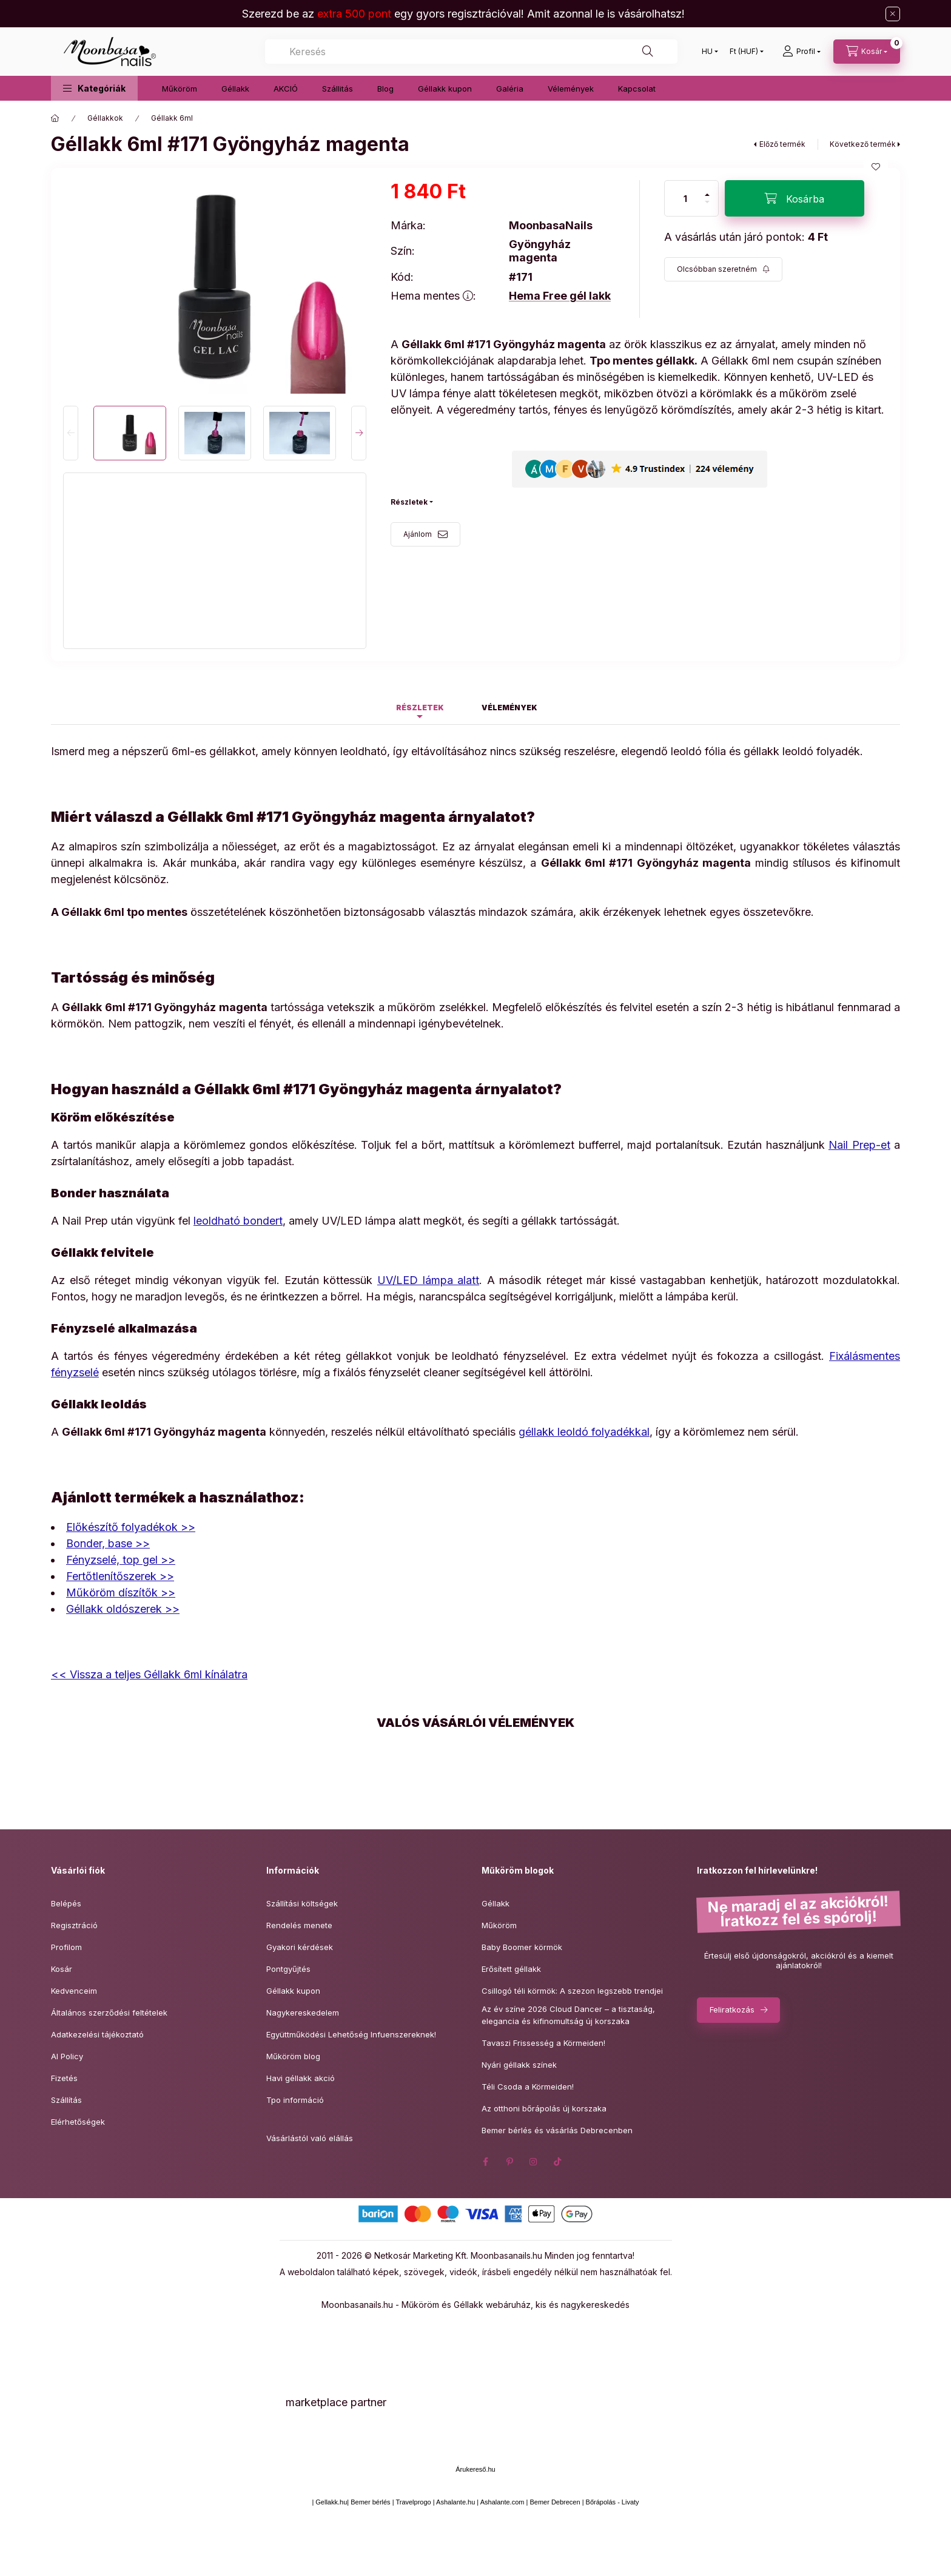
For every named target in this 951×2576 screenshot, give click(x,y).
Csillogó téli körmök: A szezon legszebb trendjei (572, 1991)
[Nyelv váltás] (707, 51)
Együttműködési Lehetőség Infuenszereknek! (351, 2034)
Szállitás (337, 88)
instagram (534, 2162)
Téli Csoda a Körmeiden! (528, 2086)
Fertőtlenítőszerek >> (120, 1576)
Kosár (61, 1969)
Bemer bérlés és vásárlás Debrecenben (557, 2130)
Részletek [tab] (420, 707)
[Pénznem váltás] (744, 51)
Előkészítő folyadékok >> (130, 1527)
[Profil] (801, 51)
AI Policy (67, 2056)
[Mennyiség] (685, 198)
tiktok (558, 2162)
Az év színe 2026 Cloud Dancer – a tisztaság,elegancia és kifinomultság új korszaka (568, 2015)
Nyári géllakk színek (519, 2065)
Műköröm (179, 88)
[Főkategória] (55, 118)
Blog (385, 88)
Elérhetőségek (78, 2122)
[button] (94, 88)
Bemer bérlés (370, 2502)
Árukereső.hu (475, 2469)
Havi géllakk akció (300, 2078)
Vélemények (571, 88)
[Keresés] (647, 51)
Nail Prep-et (859, 1144)
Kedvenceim (74, 1991)
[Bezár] (892, 14)
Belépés (66, 1903)
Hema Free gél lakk (560, 295)
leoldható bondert (238, 1220)
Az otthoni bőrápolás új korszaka (544, 2108)
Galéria (509, 88)
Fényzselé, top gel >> (120, 1559)
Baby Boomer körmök (522, 1947)
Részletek (409, 501)
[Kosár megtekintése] (866, 51)
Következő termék (863, 144)
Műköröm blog (293, 2056)
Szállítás (66, 2100)
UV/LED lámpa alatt (428, 1280)
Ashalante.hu (455, 2502)
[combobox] (471, 51)
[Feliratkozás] (723, 269)
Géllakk (235, 88)
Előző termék (782, 144)
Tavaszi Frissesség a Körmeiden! (543, 2043)
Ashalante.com (502, 2502)
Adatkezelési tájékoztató (97, 2034)
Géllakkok (105, 118)
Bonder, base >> (108, 1543)
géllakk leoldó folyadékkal (584, 1431)
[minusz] (707, 207)
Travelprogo (413, 2502)
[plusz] (707, 189)
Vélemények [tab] (509, 707)
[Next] (358, 433)
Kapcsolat (637, 88)
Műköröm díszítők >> (120, 1592)
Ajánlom (417, 534)
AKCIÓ (286, 88)
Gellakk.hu (331, 2502)
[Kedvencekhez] (876, 167)
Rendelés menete (299, 1925)
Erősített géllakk (511, 1969)
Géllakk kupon (445, 88)
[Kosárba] (794, 198)
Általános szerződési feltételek (109, 2012)
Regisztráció (74, 1925)
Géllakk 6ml (172, 118)
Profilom (66, 1947)
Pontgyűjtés (288, 1969)
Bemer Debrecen (554, 2502)
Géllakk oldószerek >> (123, 1608)
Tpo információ (295, 2100)
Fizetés (64, 2078)
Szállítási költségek (302, 1903)
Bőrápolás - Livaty (612, 2502)
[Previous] (70, 433)
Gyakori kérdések (299, 1947)
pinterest (509, 2162)
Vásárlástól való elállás (309, 2138)
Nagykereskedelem (302, 2012)
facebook (485, 2162)
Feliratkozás (732, 2009)
